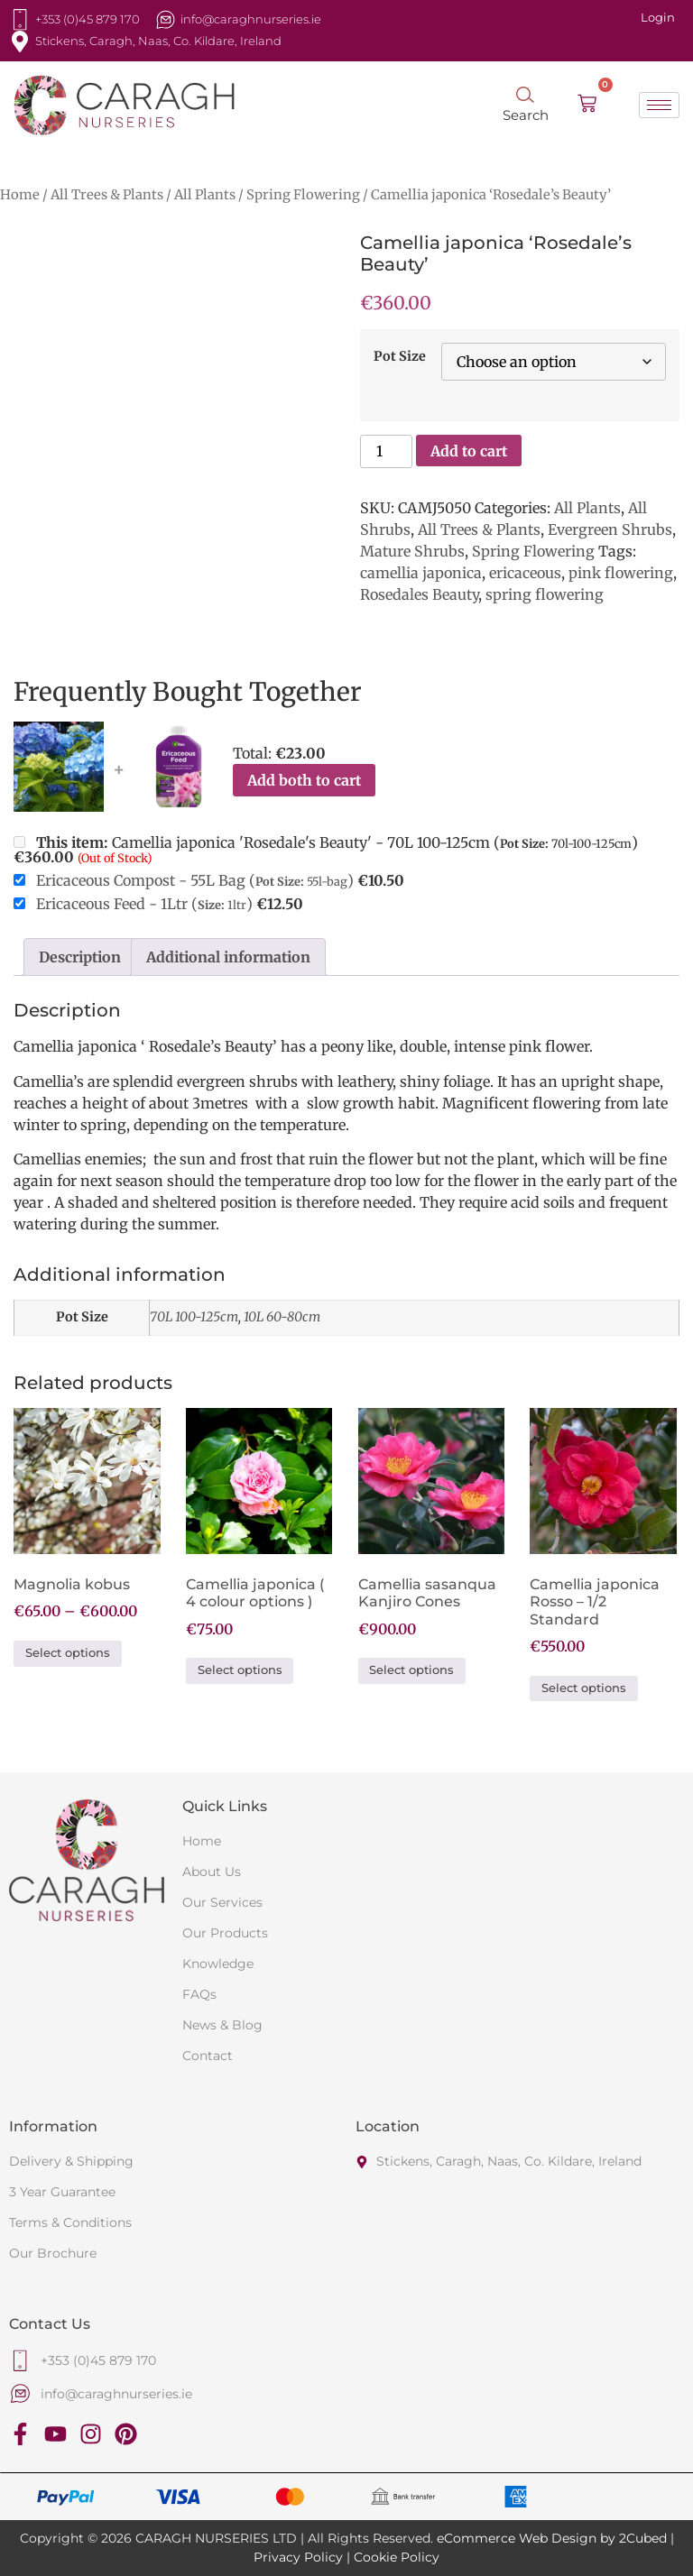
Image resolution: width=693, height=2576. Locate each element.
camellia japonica (421, 573)
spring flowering (544, 594)
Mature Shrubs (412, 551)
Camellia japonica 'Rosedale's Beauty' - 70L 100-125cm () (326, 849)
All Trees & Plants (107, 195)
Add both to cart (304, 780)
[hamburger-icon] (659, 105)
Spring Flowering (303, 195)
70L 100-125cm (194, 1317)
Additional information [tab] (228, 957)
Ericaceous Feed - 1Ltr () (144, 904)
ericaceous (525, 573)
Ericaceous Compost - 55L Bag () (195, 880)
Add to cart (468, 451)
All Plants (205, 195)
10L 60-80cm (282, 1317)
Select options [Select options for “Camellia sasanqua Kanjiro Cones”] (411, 1670)
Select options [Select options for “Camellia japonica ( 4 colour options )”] (240, 1670)
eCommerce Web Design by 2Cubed (552, 2538)
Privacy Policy (298, 2557)
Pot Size (400, 356)
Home (20, 195)
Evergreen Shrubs (610, 529)
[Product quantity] (386, 451)
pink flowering (620, 573)
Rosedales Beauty (419, 594)
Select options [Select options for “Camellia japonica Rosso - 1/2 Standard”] (583, 1688)
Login (658, 17)
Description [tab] (80, 957)
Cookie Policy (396, 2557)
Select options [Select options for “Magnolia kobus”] (67, 1653)
